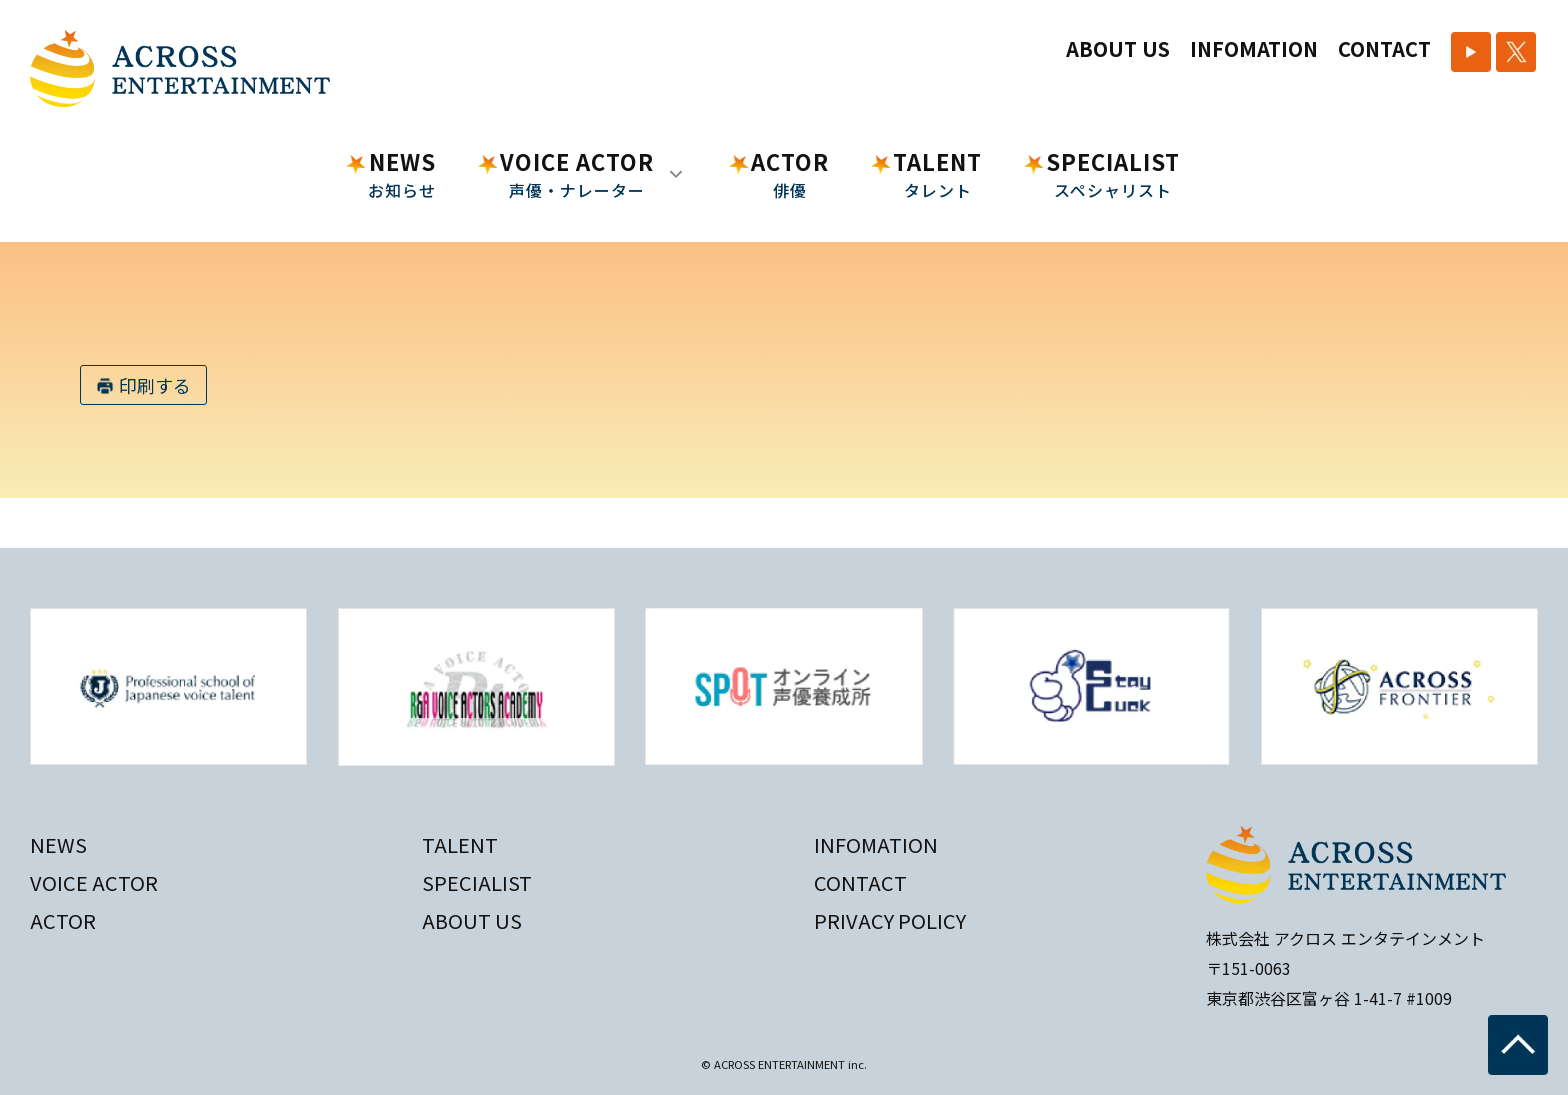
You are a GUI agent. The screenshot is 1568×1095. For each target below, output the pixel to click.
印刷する (155, 385)
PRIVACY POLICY (890, 920)
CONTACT (1384, 48)
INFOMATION (1254, 48)
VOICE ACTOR (94, 882)
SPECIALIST (1113, 173)
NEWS (402, 173)
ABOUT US (1118, 48)
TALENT (937, 173)
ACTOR (790, 173)
